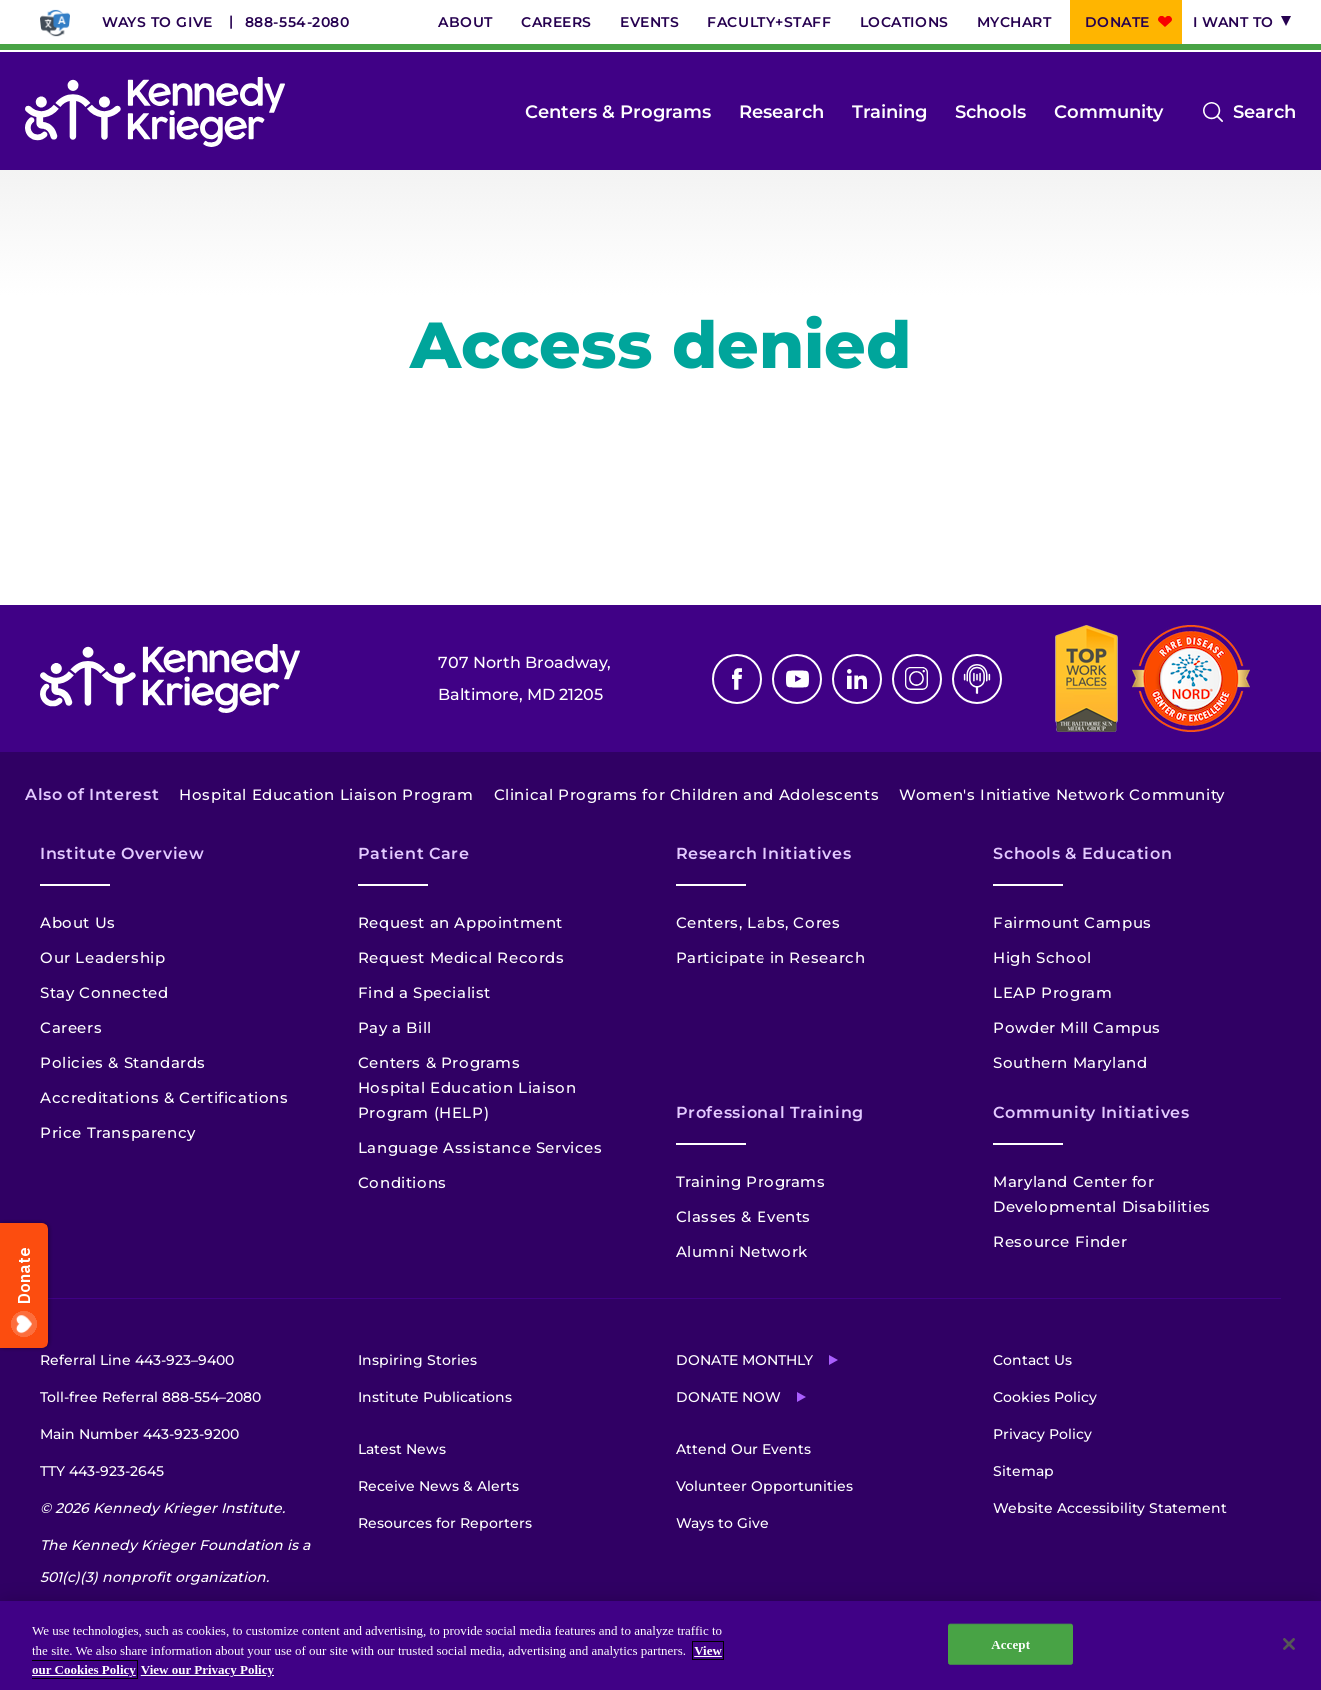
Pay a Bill (395, 1027)
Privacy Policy (1042, 1434)
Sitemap (1023, 1471)
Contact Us (1032, 1360)
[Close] (1289, 1644)
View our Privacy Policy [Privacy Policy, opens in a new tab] (207, 1669)
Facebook (737, 679)
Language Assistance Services (480, 1147)
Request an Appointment (460, 922)
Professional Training (770, 1112)
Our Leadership (102, 957)
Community (1108, 112)
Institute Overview (122, 853)
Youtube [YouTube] (797, 679)
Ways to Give (157, 22)
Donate (1117, 22)
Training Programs (751, 1181)
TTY (102, 1471)
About (465, 22)
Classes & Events (744, 1216)
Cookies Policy (1045, 1397)
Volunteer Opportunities (764, 1486)
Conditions (402, 1182)
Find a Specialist (424, 992)
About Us (78, 922)
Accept (1010, 1643)
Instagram (917, 679)
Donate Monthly (744, 1360)
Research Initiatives (764, 853)
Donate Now (728, 1397)
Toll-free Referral (150, 1397)
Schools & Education (1082, 853)
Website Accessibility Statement (1110, 1508)
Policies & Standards (123, 1062)
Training (889, 112)
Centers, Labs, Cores (758, 922)
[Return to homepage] (155, 112)
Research (781, 112)
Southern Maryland (1070, 1062)
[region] (660, 1645)
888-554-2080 (297, 22)
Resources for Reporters (445, 1523)
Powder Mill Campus (1077, 1027)
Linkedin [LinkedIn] (857, 679)
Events (649, 22)
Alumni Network (742, 1251)
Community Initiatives (1091, 1112)
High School (1042, 957)
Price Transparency (118, 1132)
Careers (556, 22)
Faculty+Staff (769, 22)
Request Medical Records (461, 957)
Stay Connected (104, 992)
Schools (990, 112)
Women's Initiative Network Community (1062, 794)
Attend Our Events (743, 1449)
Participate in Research (771, 957)
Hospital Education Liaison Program (326, 794)
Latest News (402, 1449)
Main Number (139, 1434)
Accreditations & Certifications (164, 1097)
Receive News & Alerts (438, 1486)
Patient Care (414, 853)
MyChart (1014, 22)
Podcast (977, 679)
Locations (904, 22)
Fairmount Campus (1072, 922)
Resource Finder (1060, 1241)
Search (1264, 112)
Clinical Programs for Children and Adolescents (687, 794)
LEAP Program (1052, 992)
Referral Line (137, 1360)
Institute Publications (435, 1397)
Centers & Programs (618, 112)
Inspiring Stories (417, 1360)
